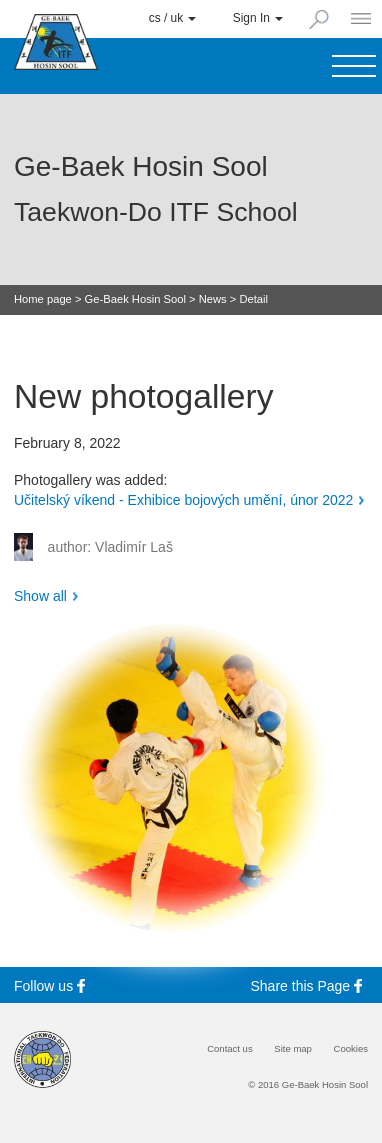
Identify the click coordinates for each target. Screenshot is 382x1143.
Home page (43, 299)
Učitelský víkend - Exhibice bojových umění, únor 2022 (183, 500)
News (213, 299)
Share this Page (310, 985)
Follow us (52, 985)
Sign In (258, 18)
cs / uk (173, 18)
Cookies (351, 1049)
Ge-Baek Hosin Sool (135, 299)
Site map (293, 1049)
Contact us (230, 1049)
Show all (40, 596)
